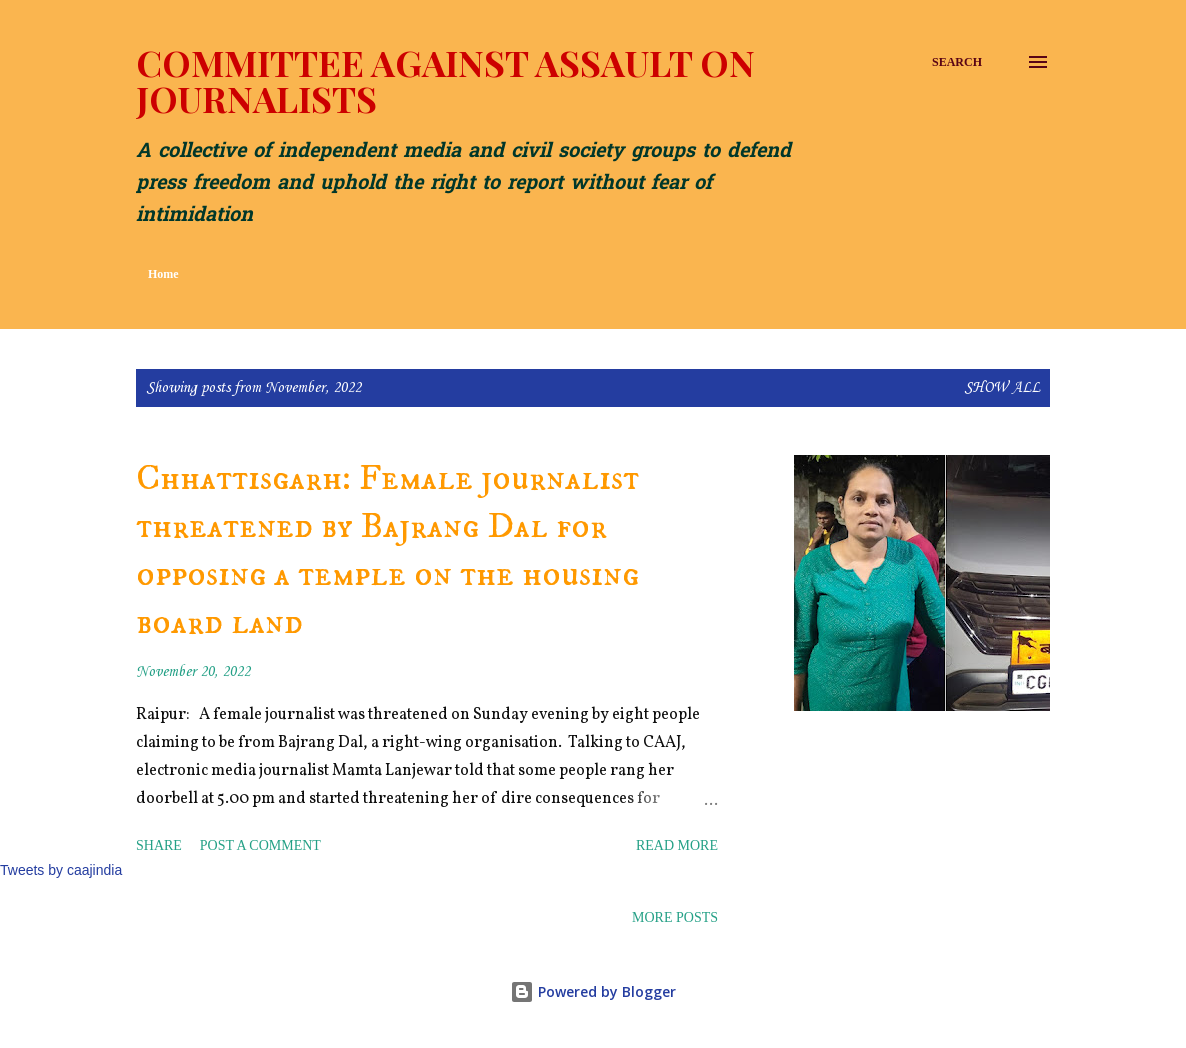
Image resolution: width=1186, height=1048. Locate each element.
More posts (675, 917)
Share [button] (159, 845)
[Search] (957, 62)
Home (163, 274)
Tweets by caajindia (61, 870)
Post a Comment (260, 845)
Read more (677, 845)
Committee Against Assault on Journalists (445, 80)
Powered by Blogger (593, 991)
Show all (1002, 388)
